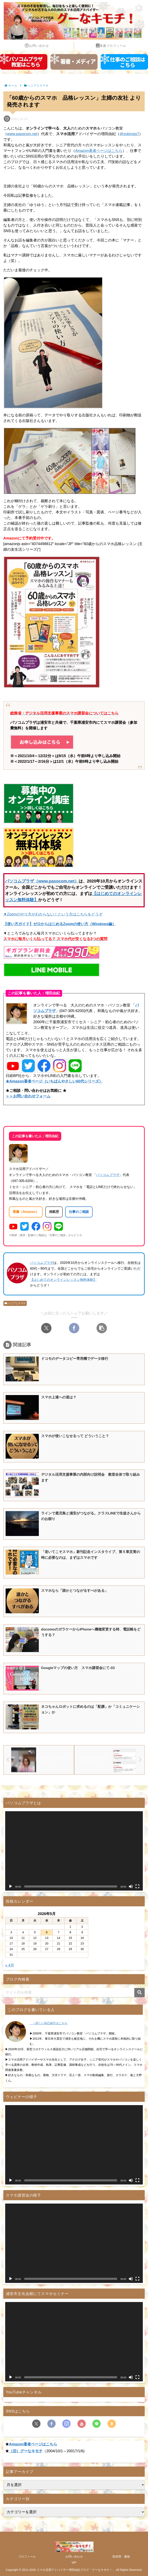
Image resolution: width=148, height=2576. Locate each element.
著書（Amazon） (26, 1211)
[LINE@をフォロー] (96, 2424)
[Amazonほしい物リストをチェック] (112, 2424)
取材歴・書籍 (121, 2556)
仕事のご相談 (79, 1211)
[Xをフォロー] (36, 2424)
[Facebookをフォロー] (51, 2424)
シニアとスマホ (15, 1303)
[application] (74, 1851)
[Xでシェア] (46, 1328)
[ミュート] (131, 1886)
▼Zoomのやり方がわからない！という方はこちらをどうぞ (53, 914)
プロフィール (27, 2556)
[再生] (11, 1886)
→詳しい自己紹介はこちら (48, 2023)
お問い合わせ (74, 2556)
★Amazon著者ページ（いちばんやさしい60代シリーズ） (54, 1081)
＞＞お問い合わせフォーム (28, 1096)
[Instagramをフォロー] (66, 2424)
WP (74, 2562)
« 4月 (9, 1965)
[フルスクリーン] (137, 1886)
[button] (102, 1328)
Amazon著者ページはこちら (98, 151)
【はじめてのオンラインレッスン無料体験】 (63, 1279)
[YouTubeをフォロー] (81, 2424)
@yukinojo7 (129, 134)
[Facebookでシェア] (74, 1328)
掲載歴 (54, 1211)
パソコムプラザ (107, 1175)
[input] (74, 1992)
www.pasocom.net (22, 134)
